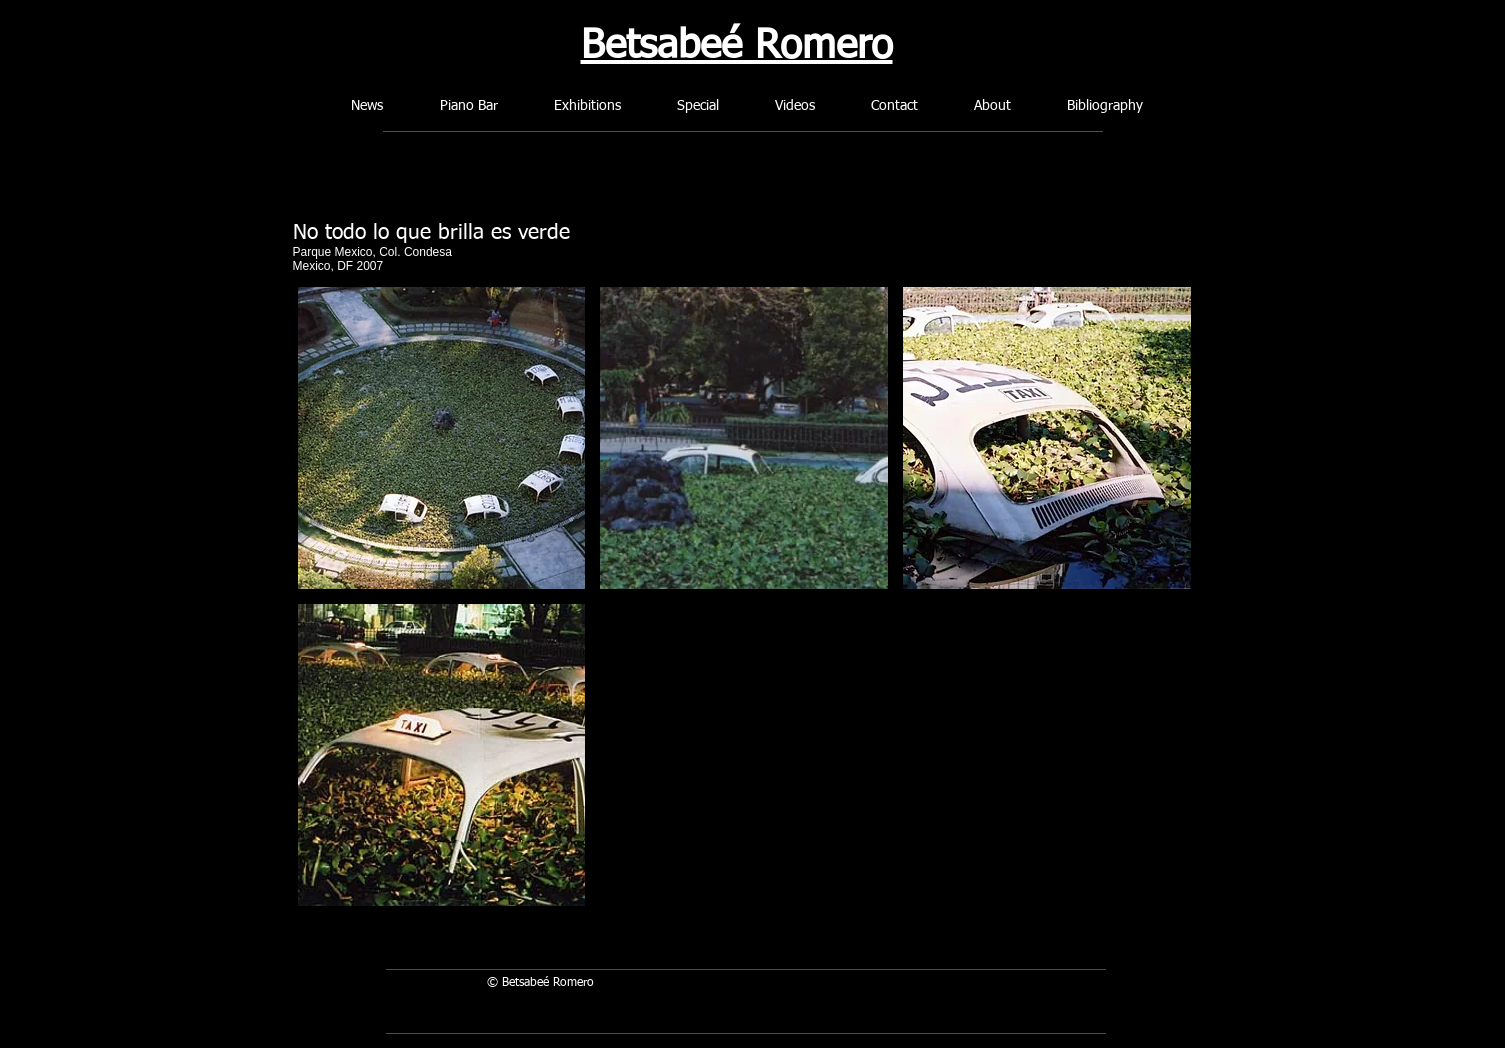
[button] (442, 438)
